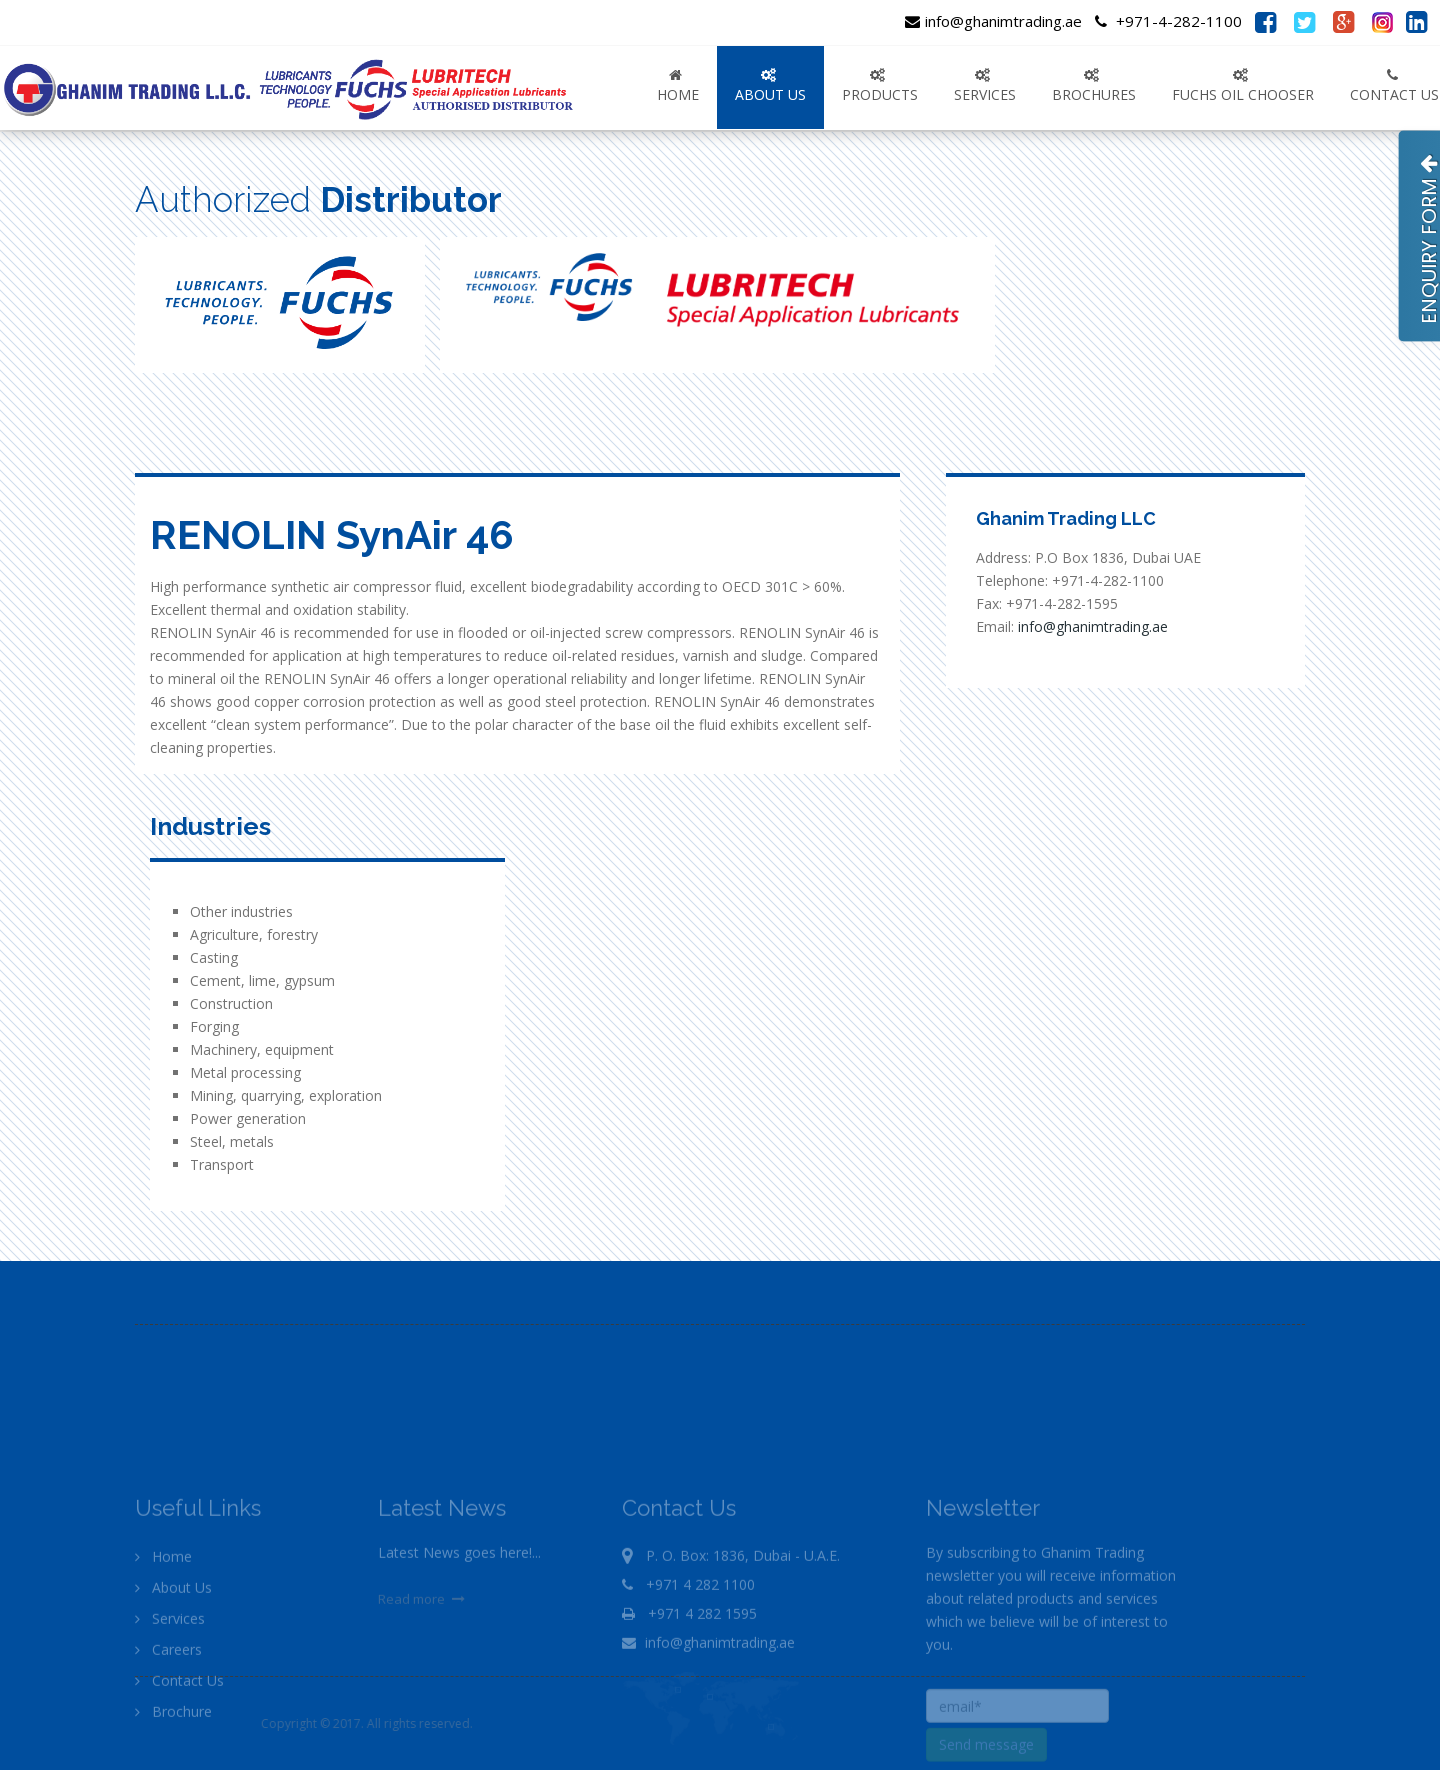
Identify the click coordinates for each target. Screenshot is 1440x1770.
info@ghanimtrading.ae (993, 21)
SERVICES (985, 86)
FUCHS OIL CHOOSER (1243, 86)
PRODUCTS (880, 86)
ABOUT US (770, 86)
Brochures (1094, 86)
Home (678, 86)
